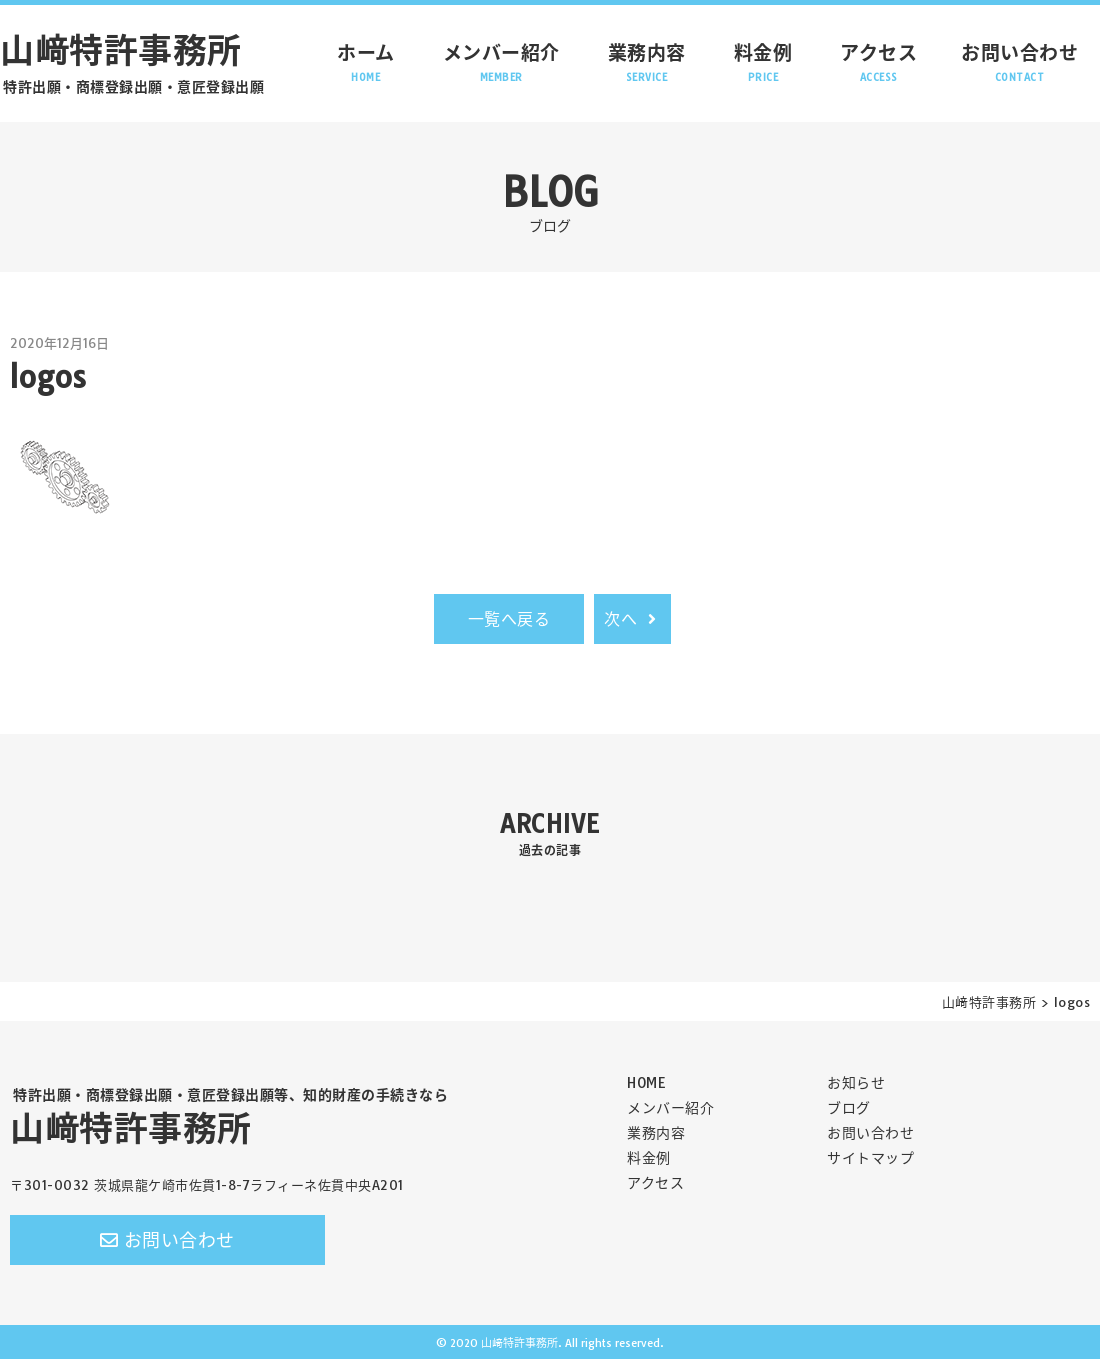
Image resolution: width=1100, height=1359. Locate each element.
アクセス (878, 62)
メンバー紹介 (501, 62)
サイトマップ (870, 1158)
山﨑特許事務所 (227, 1118)
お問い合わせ (1019, 62)
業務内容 (647, 62)
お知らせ (856, 1083)
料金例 (763, 62)
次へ (632, 619)
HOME (646, 1083)
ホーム (366, 62)
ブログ (849, 1108)
